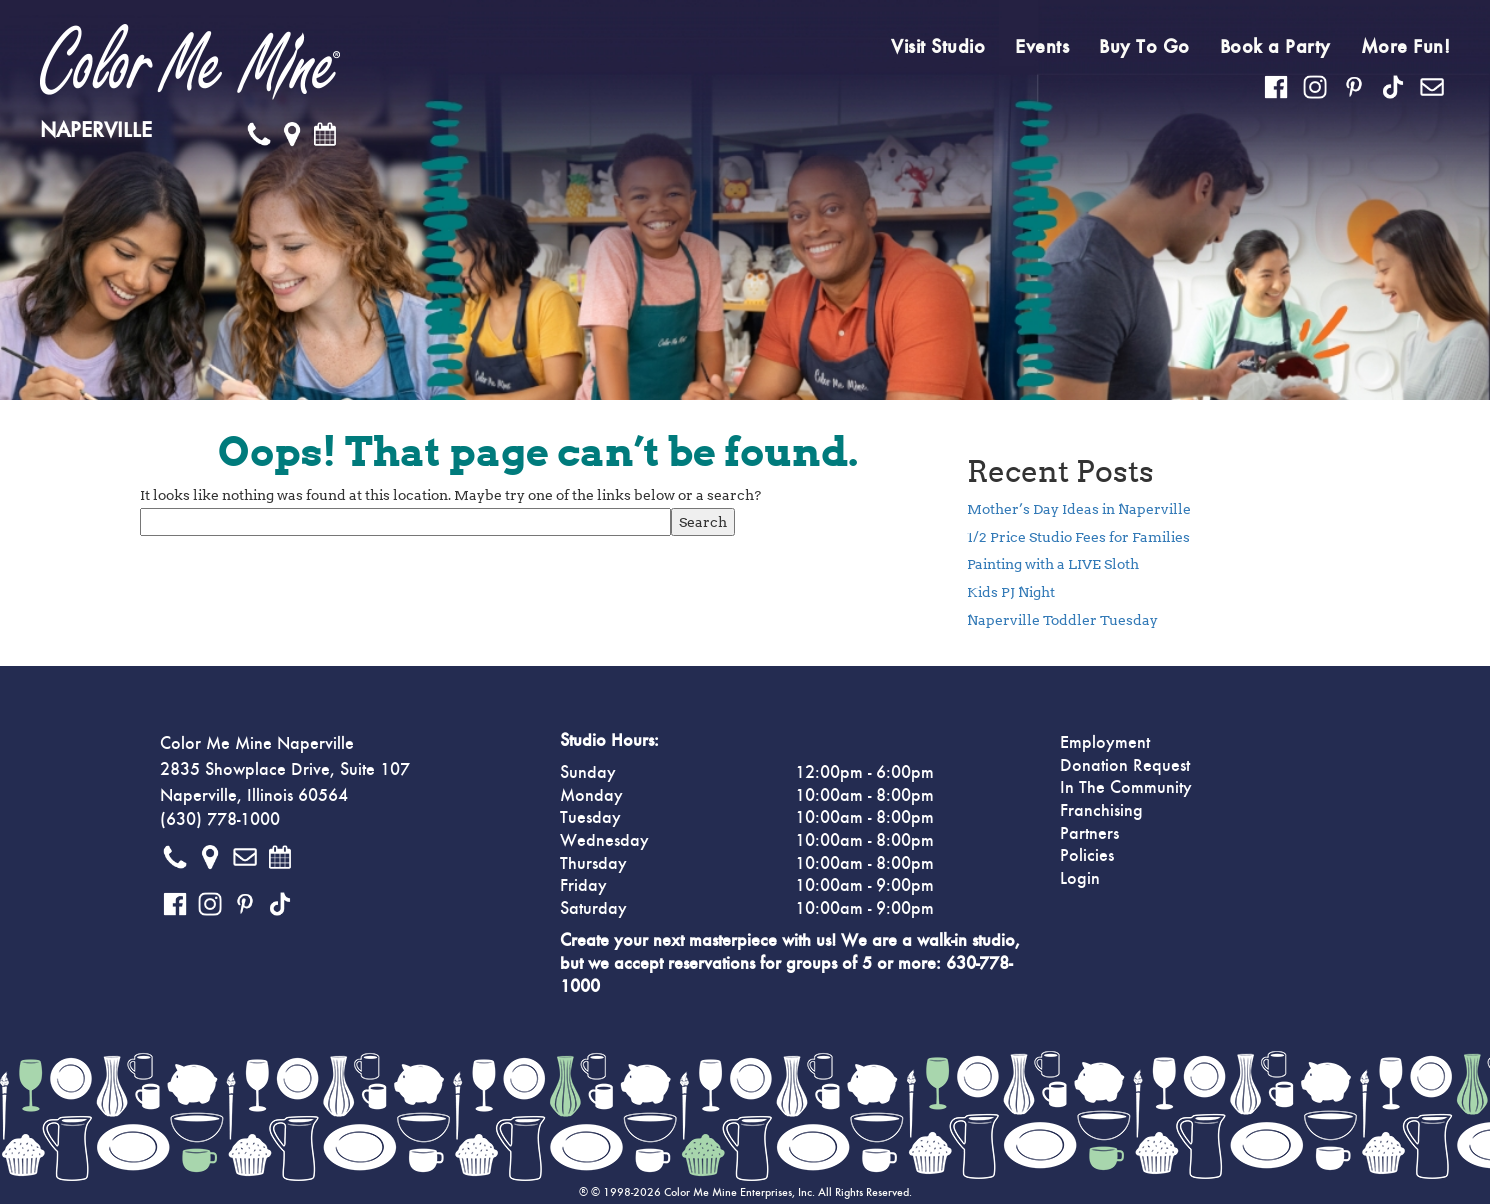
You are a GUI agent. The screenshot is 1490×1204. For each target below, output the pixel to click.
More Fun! (1406, 47)
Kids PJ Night (1011, 592)
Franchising (1101, 811)
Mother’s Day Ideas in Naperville (1079, 509)
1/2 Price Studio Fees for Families (1078, 537)
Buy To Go (1144, 47)
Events (1042, 47)
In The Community (1126, 788)
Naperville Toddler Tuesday (1062, 620)
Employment (1105, 743)
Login (1080, 879)
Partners (1089, 834)
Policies (1087, 856)
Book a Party (1275, 47)
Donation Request (1125, 766)
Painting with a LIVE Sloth (1053, 564)
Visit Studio (938, 47)
